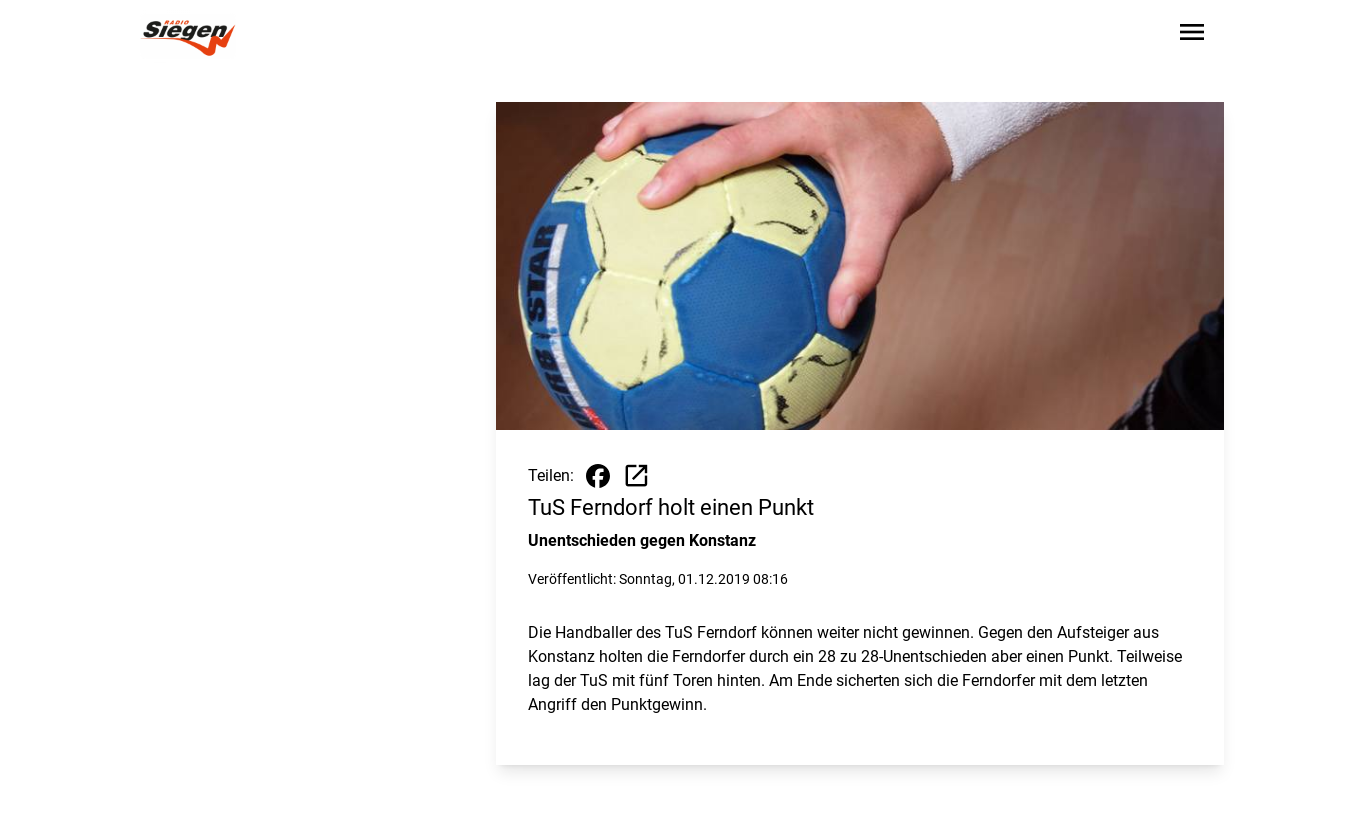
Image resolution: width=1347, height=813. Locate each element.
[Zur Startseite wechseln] (188, 36)
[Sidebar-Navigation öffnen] (1192, 35)
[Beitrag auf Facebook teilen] (598, 476)
